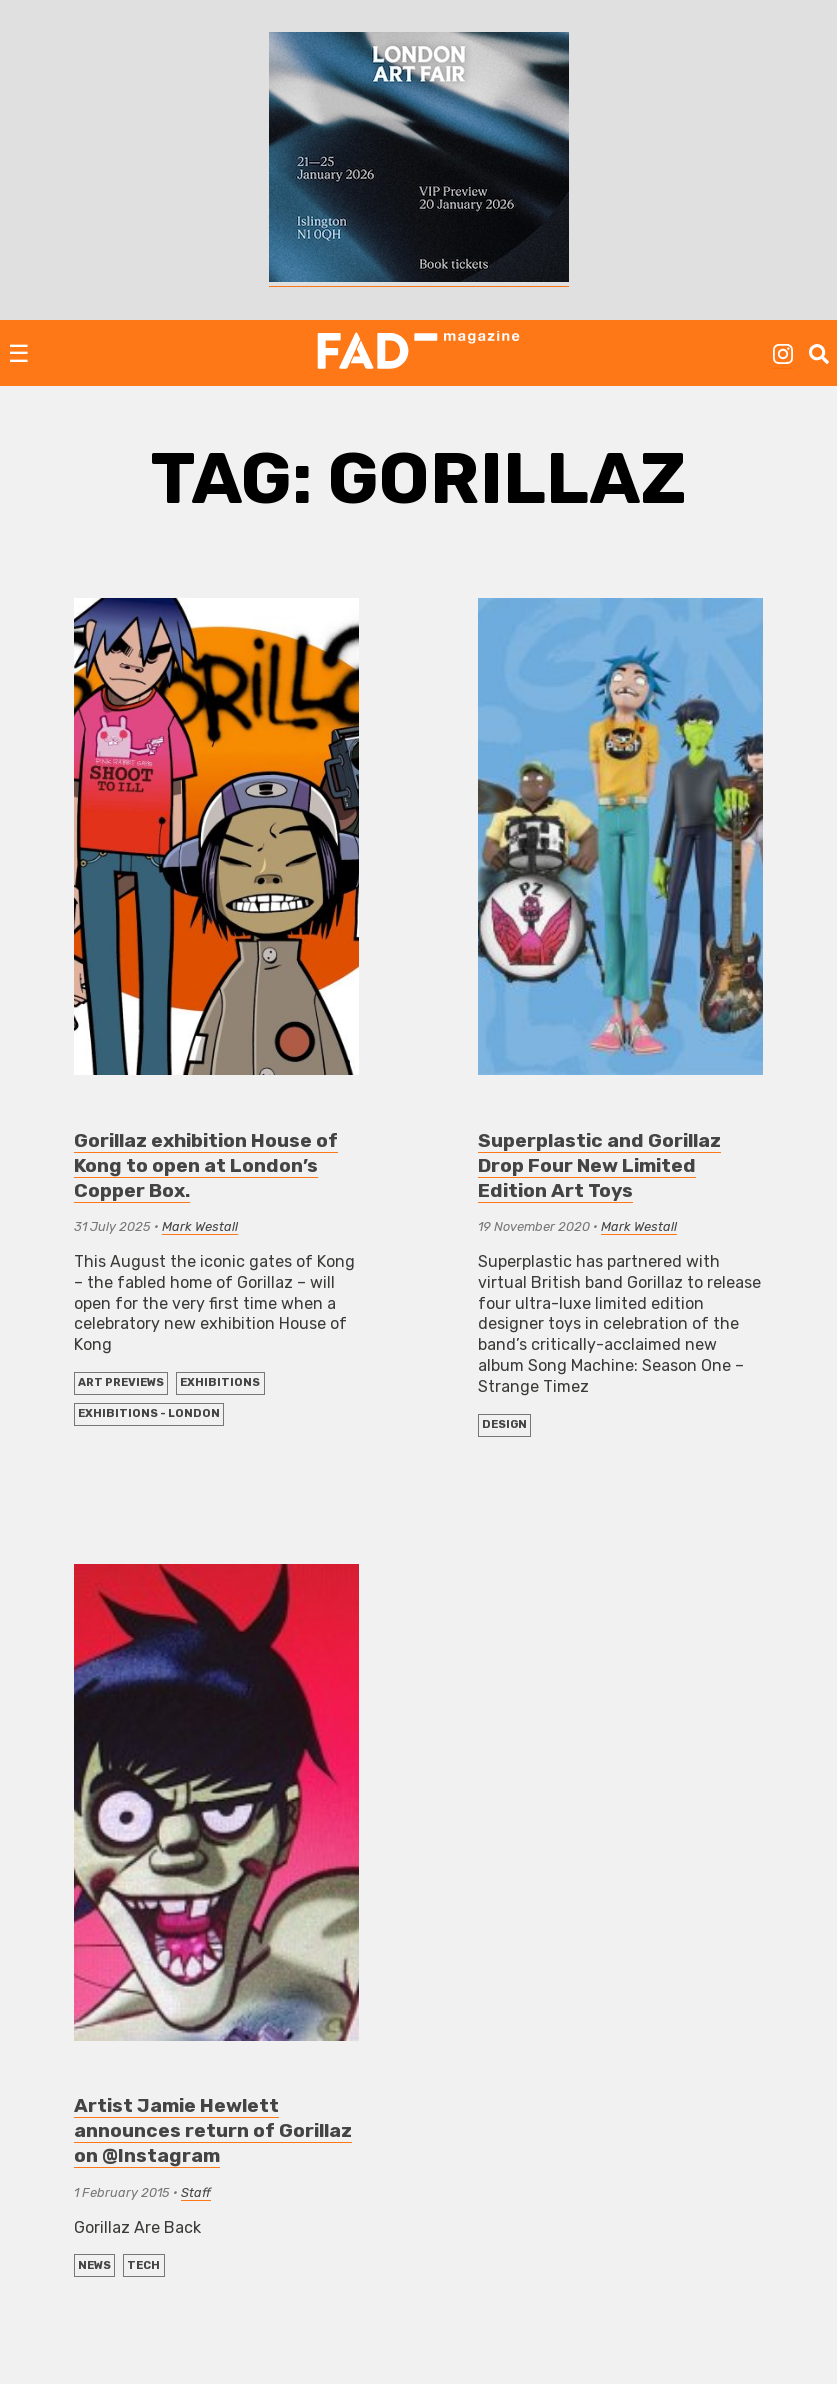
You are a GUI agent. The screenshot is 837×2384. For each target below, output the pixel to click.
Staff (196, 2192)
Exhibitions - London (149, 1413)
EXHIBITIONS (220, 1382)
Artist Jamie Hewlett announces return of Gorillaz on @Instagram (213, 2130)
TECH (143, 2265)
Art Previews (121, 1382)
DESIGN (504, 1424)
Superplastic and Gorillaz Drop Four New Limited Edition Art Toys (599, 1165)
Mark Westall (200, 1226)
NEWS (94, 2265)
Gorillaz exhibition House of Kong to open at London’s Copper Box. (206, 1165)
